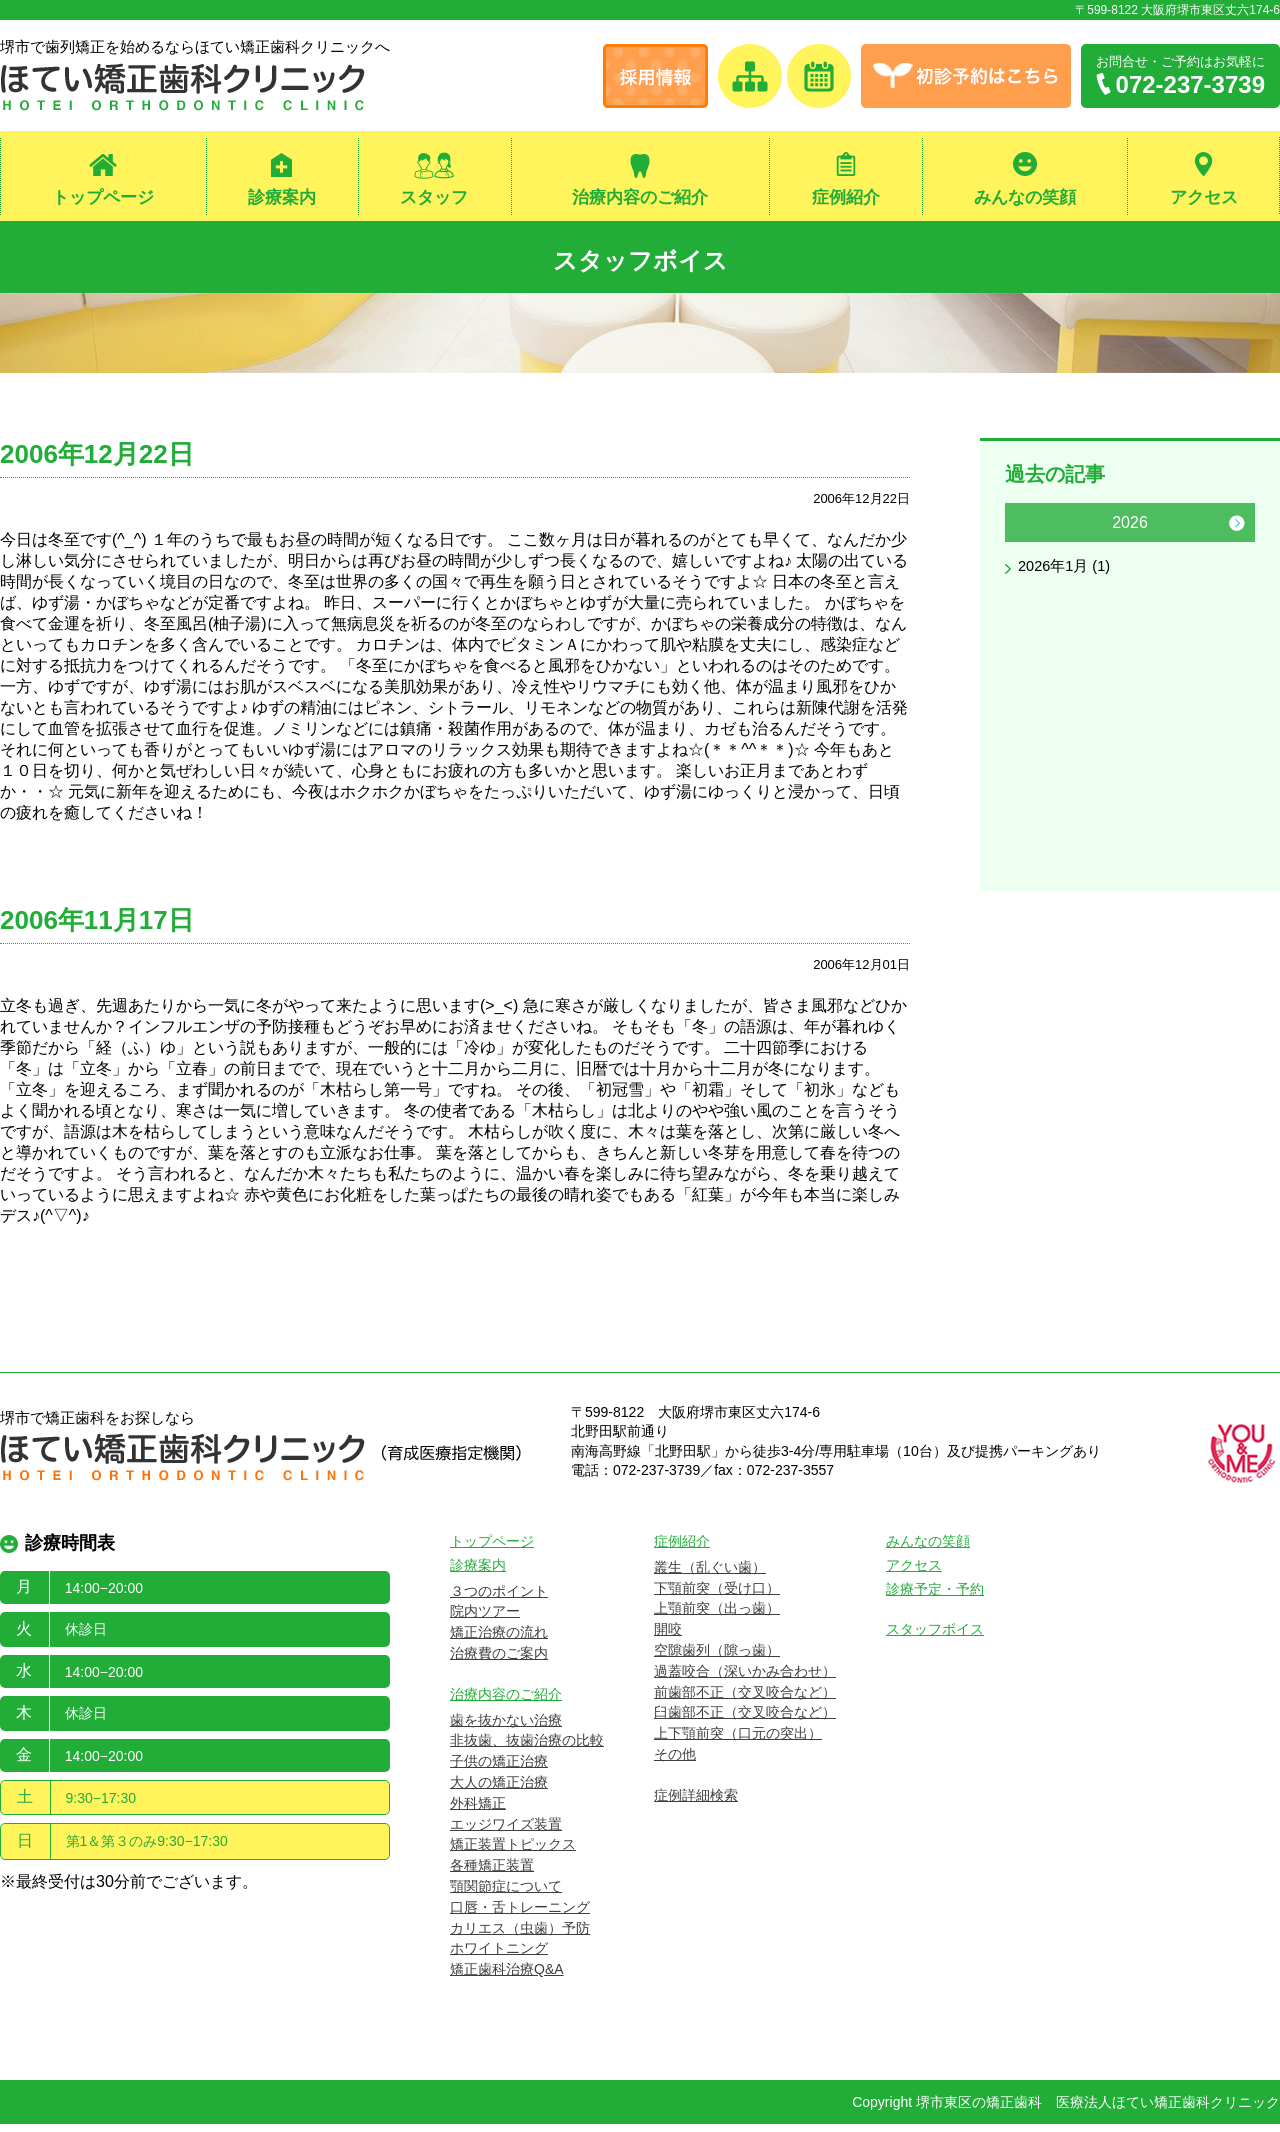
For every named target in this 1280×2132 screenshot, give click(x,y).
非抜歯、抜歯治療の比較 (527, 1749)
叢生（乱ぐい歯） (710, 1575)
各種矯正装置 (492, 1874)
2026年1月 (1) (1068, 575)
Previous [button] (1023, 531)
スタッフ (434, 198)
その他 (675, 1763)
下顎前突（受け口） (717, 1596)
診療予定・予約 (935, 1597)
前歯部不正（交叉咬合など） (745, 1700)
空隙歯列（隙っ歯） (717, 1659)
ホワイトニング (499, 1957)
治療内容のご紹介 (640, 198)
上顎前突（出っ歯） (717, 1617)
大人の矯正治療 (499, 1791)
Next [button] (1237, 531)
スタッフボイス (640, 260)
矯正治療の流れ (499, 1641)
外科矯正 (478, 1811)
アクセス (1204, 198)
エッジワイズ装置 (506, 1832)
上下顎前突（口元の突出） (738, 1742)
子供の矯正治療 (499, 1770)
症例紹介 (846, 198)
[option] (1130, 552)
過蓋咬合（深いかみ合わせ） (745, 1679)
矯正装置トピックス (513, 1853)
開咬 (668, 1638)
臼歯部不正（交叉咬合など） (745, 1721)
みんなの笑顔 (1025, 198)
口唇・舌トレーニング (520, 1915)
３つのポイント (499, 1599)
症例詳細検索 (696, 1803)
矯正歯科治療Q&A (507, 1978)
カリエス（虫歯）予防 (520, 1936)
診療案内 (282, 198)
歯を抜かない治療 (506, 1728)
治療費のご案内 (499, 1662)
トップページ (103, 198)
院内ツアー (485, 1620)
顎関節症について (506, 1895)
